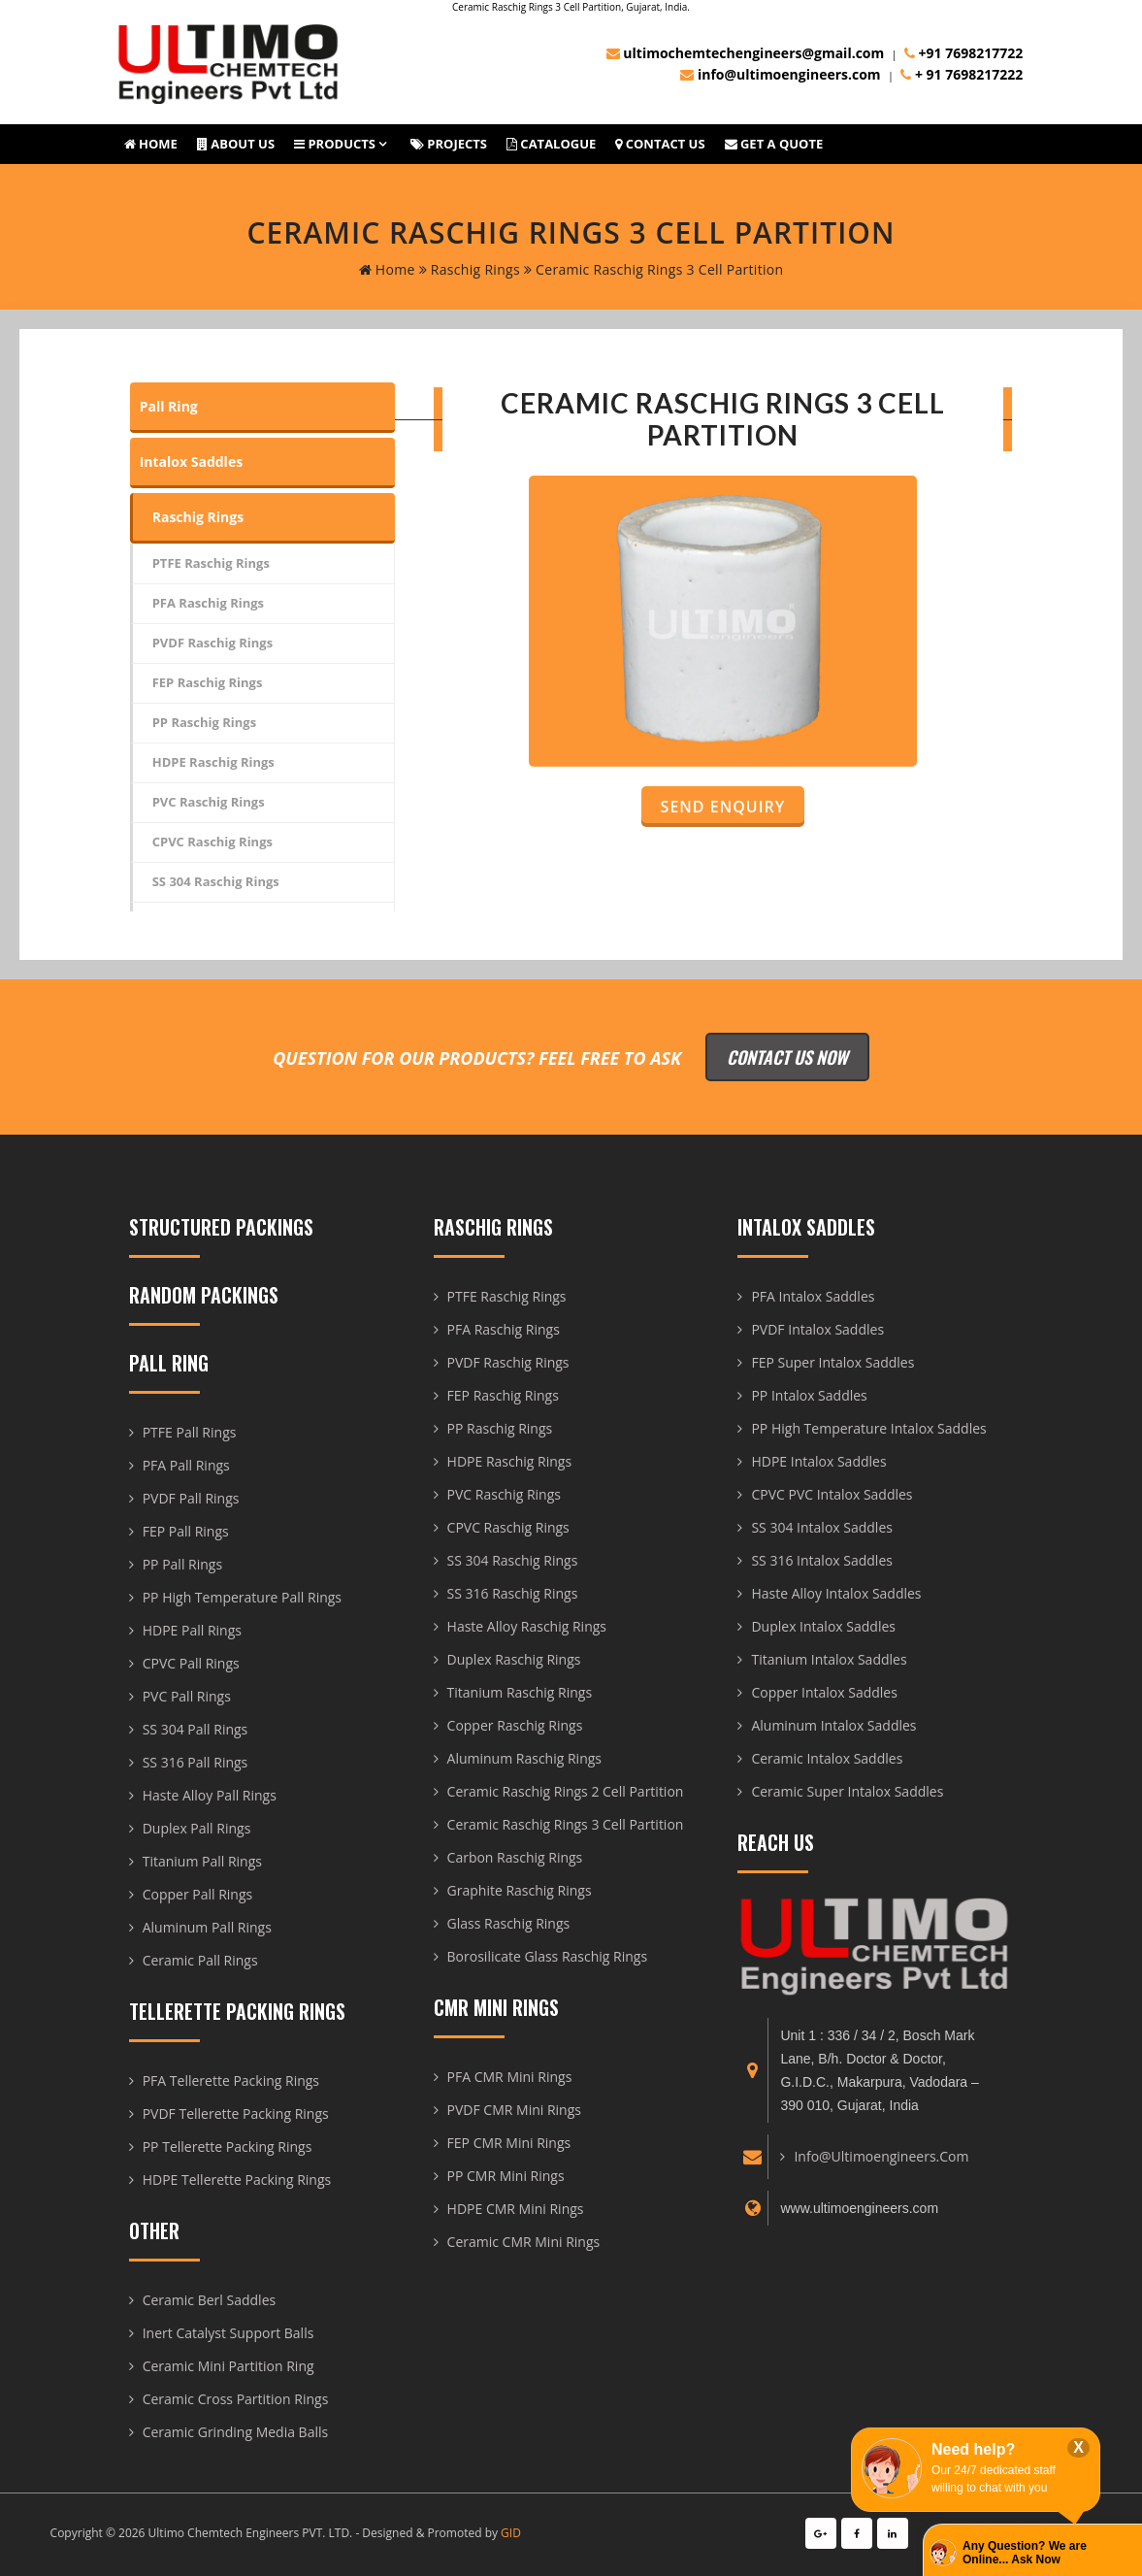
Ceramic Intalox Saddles (826, 1758)
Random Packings (203, 1294)
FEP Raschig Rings (207, 682)
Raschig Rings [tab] (198, 517)
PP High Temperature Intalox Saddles (868, 1428)
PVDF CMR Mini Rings (514, 2109)
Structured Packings (221, 1226)
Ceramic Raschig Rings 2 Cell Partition (565, 1791)
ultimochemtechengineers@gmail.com (745, 53)
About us (236, 143)
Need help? (973, 2449)
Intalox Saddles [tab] (191, 461)
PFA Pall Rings (186, 1465)
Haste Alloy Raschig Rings (526, 1626)
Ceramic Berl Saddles (209, 2300)
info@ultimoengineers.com (780, 74)
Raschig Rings (469, 269)
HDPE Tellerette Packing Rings (237, 2179)
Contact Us (659, 143)
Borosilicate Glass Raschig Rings (547, 1956)
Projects (448, 143)
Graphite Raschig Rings (519, 1890)
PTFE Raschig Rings (211, 563)
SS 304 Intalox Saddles (821, 1527)
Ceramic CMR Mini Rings (524, 2241)
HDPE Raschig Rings (213, 762)
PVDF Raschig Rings (212, 642)
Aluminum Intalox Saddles (833, 1725)
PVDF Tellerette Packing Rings (236, 2113)
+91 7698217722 (963, 53)
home (387, 269)
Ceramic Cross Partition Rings (236, 2399)
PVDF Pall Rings (191, 1498)
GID (511, 2533)
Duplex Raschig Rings (514, 1659)
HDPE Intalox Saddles (818, 1461)
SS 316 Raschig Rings (512, 1593)
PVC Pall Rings (187, 1696)
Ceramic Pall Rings (200, 1960)
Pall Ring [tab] (169, 406)
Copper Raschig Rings (515, 1725)
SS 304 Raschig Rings (215, 881)
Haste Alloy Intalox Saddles (836, 1593)
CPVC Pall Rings (191, 1663)
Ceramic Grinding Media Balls (236, 2432)
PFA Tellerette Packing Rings (231, 2080)
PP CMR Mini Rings (506, 2175)
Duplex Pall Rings (197, 1828)
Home (151, 143)
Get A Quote (774, 143)
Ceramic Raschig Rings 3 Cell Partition (565, 1824)
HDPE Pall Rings (192, 1630)
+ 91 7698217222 (961, 74)
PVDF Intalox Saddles (817, 1329)
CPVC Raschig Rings (212, 841)
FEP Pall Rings (186, 1531)
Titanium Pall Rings (202, 1861)
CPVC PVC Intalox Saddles (831, 1494)
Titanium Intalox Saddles (828, 1659)
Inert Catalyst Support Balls (228, 2333)
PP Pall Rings (182, 1564)
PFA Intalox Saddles (812, 1296)
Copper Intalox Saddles (824, 1692)
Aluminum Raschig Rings (524, 1758)
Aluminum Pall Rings (207, 1927)
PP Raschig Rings (204, 722)
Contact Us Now (787, 1057)
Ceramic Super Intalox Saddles (847, 1791)
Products (334, 143)
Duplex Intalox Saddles (823, 1626)
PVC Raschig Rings (208, 801)
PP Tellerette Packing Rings (227, 2146)
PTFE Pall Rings (190, 1432)
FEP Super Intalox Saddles (832, 1362)
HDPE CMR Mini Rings (515, 2208)
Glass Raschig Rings (509, 1923)
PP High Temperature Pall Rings (242, 1597)
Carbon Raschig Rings (515, 1857)
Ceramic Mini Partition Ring (228, 2366)
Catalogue (551, 143)
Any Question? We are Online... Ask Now (1025, 2552)
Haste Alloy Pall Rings (210, 1795)
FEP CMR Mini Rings (509, 2142)
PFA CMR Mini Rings (509, 2076)
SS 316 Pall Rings (195, 1762)
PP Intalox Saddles (808, 1395)
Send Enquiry (723, 806)
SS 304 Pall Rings (195, 1729)
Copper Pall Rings (198, 1894)
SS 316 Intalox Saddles (821, 1560)
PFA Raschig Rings (208, 602)
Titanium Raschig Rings (520, 1692)
